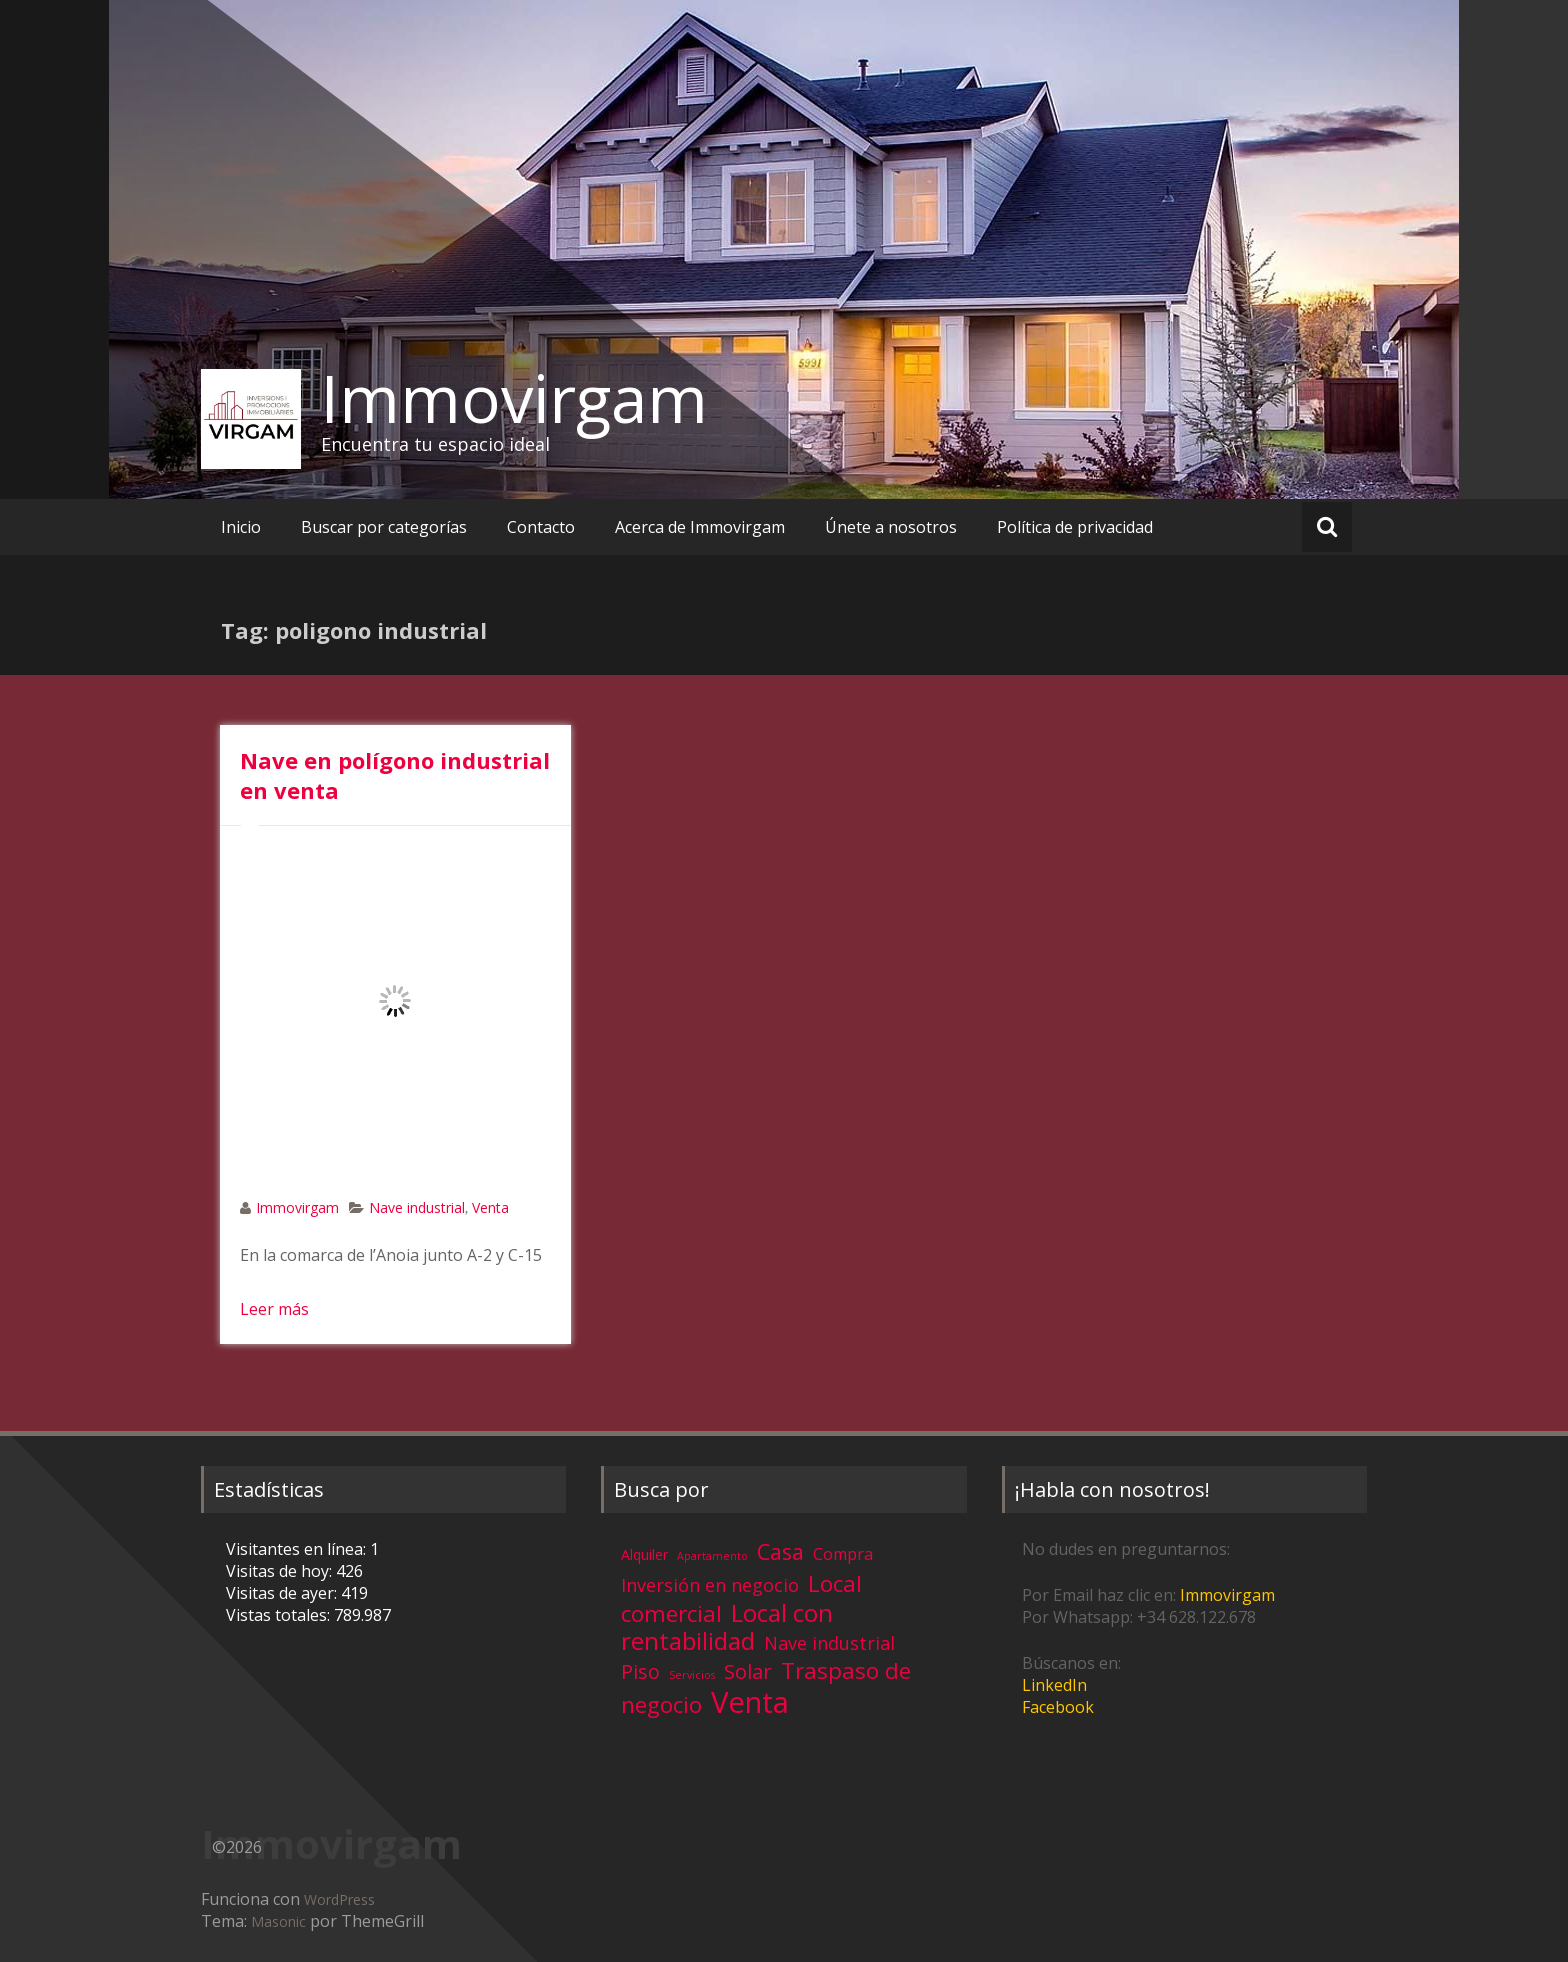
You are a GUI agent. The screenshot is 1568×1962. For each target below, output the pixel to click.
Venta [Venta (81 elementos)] (750, 1702)
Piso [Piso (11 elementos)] (640, 1671)
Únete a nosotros (891, 527)
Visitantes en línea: (298, 1549)
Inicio (241, 527)
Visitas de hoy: (281, 1571)
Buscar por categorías (384, 527)
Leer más (274, 1309)
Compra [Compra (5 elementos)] (843, 1554)
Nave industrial (417, 1207)
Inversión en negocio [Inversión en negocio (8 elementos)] (710, 1585)
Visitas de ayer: (283, 1593)
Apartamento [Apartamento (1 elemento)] (712, 1556)
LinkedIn (1054, 1685)
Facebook (1058, 1707)
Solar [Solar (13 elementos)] (748, 1671)
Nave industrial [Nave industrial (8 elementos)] (829, 1643)
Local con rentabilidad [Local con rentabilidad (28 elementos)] (727, 1626)
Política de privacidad (1075, 527)
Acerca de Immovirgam (700, 527)
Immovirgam (514, 398)
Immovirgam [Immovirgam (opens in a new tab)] (1227, 1595)
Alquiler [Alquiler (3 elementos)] (644, 1554)
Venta (490, 1207)
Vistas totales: (280, 1615)
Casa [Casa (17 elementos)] (780, 1551)
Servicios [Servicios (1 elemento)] (692, 1675)
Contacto (541, 527)
